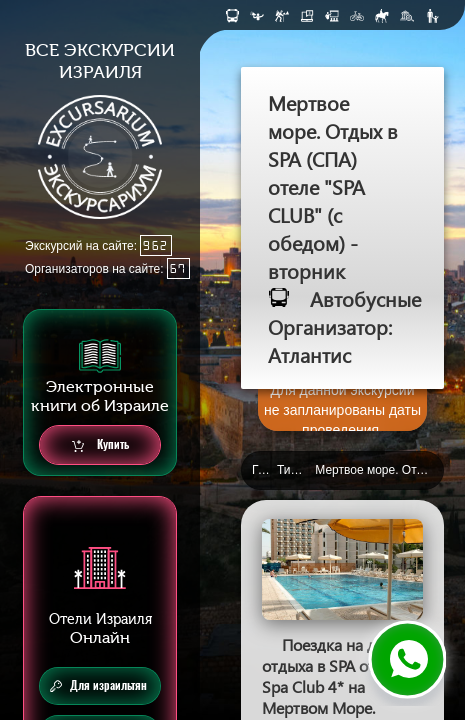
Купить (100, 445)
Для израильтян (98, 686)
